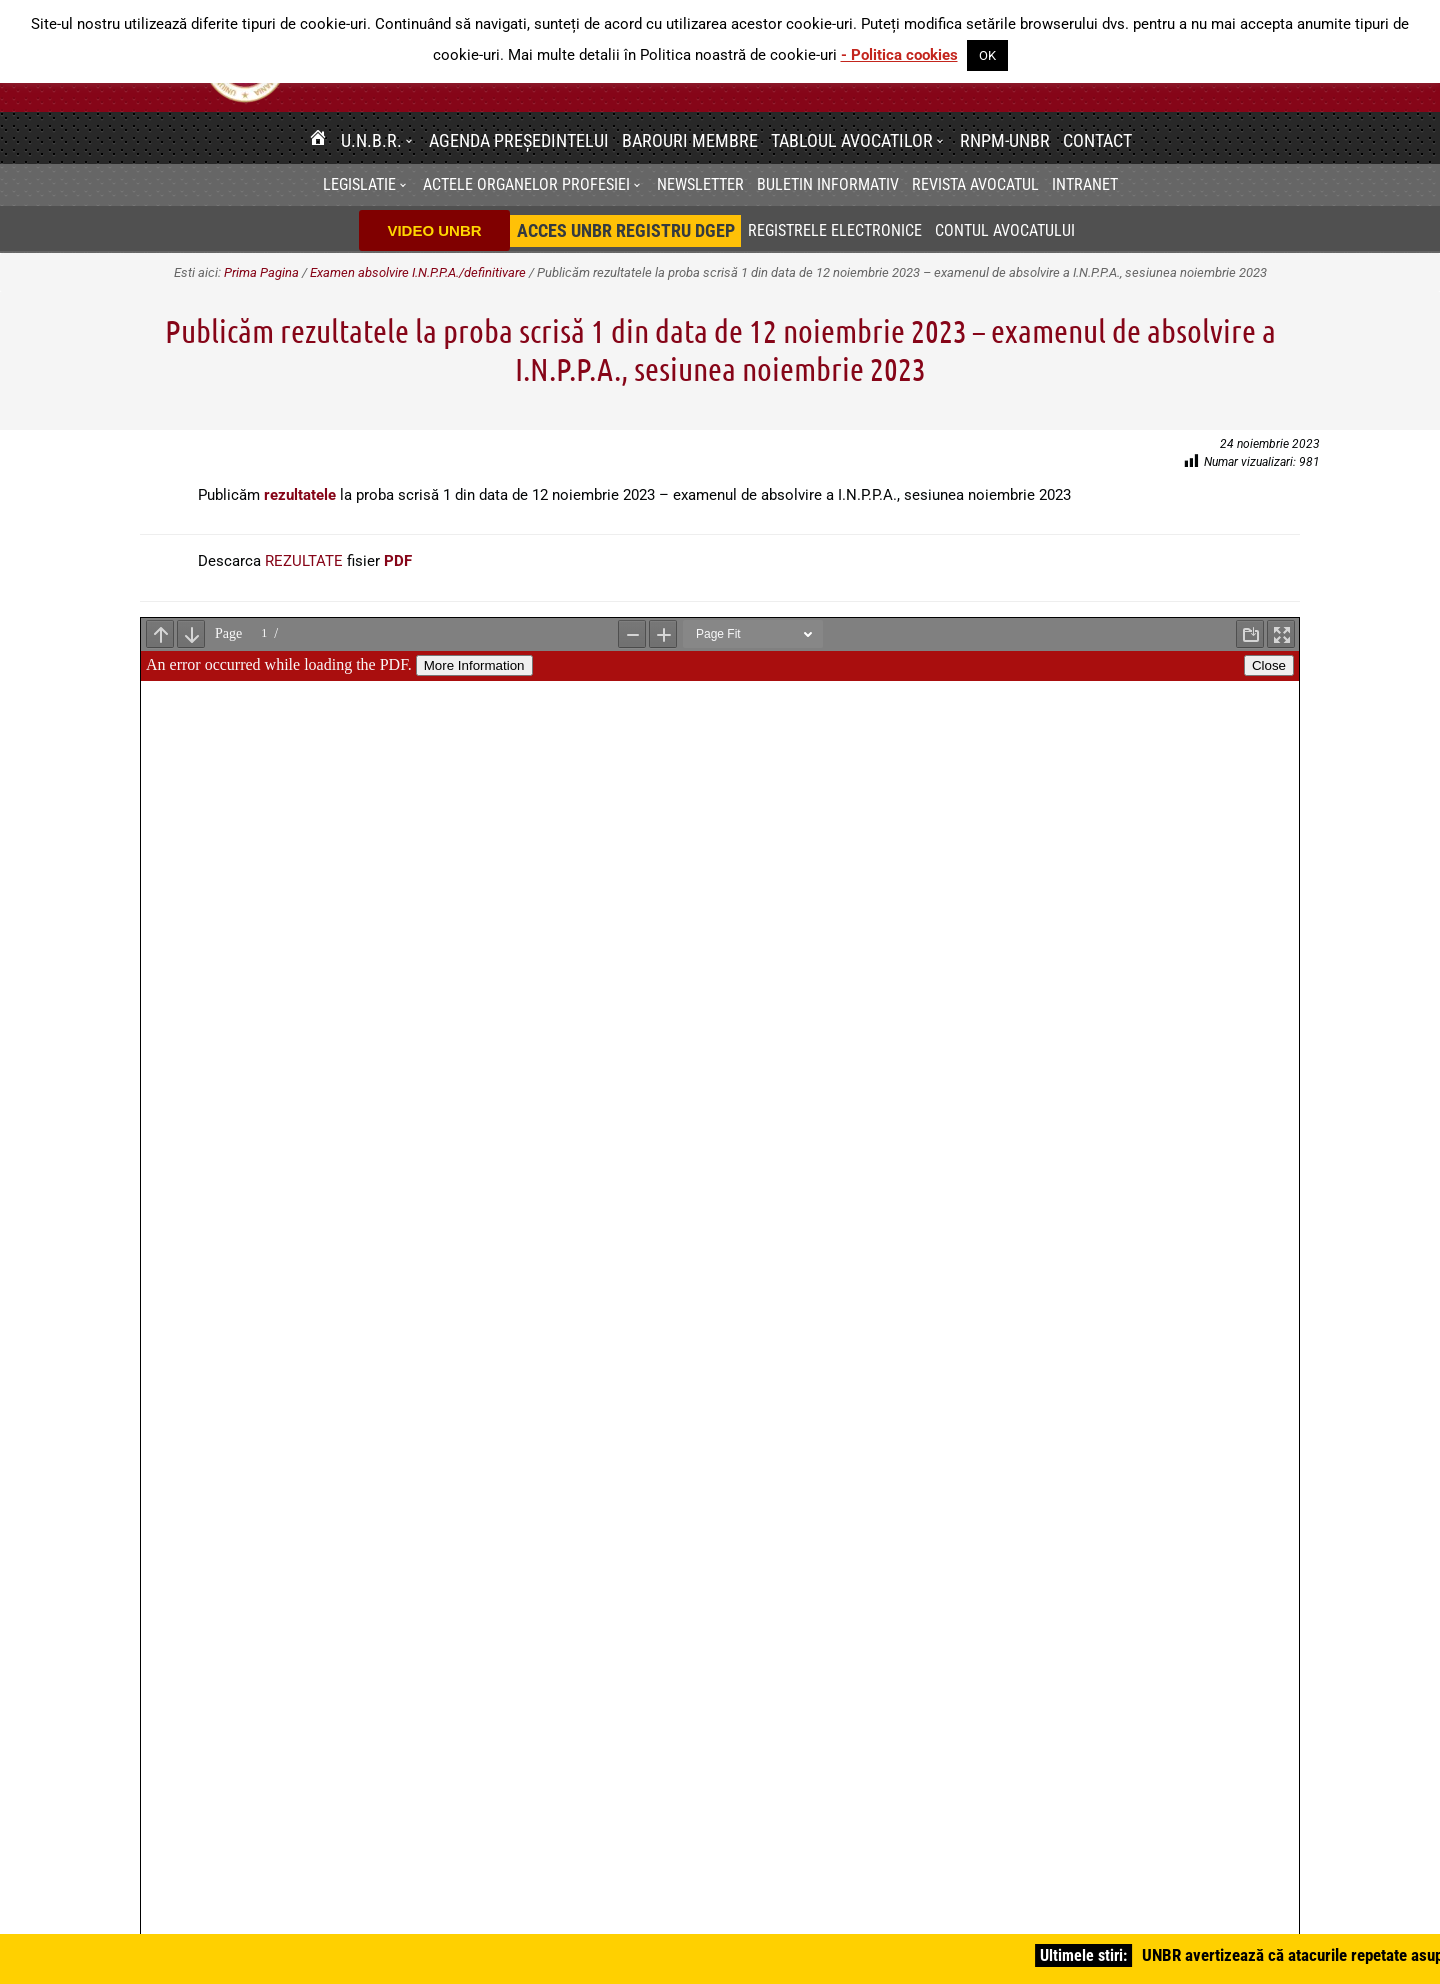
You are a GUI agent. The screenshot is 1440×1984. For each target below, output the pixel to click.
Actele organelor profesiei (526, 184)
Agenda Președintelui (519, 140)
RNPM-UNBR (1005, 140)
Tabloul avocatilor (852, 140)
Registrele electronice (835, 230)
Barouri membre (690, 140)
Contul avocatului (1005, 230)
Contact (1097, 140)
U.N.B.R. (371, 140)
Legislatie (359, 184)
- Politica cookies (899, 55)
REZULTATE (304, 561)
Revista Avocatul (975, 184)
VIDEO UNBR (434, 230)
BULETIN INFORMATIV (828, 184)
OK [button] (987, 55)
